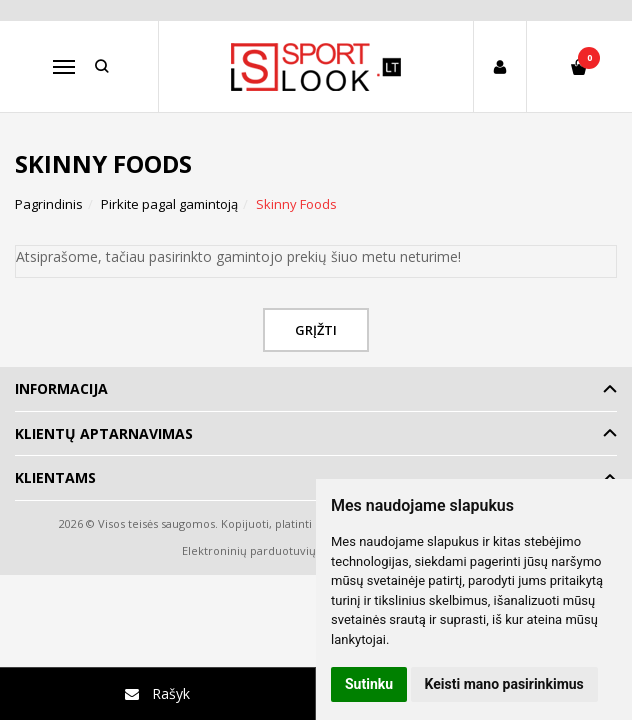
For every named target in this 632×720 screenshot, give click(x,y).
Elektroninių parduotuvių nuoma (269, 550)
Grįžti (316, 330)
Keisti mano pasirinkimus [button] (504, 684)
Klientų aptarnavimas (104, 433)
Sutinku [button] (369, 684)
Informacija (61, 388)
